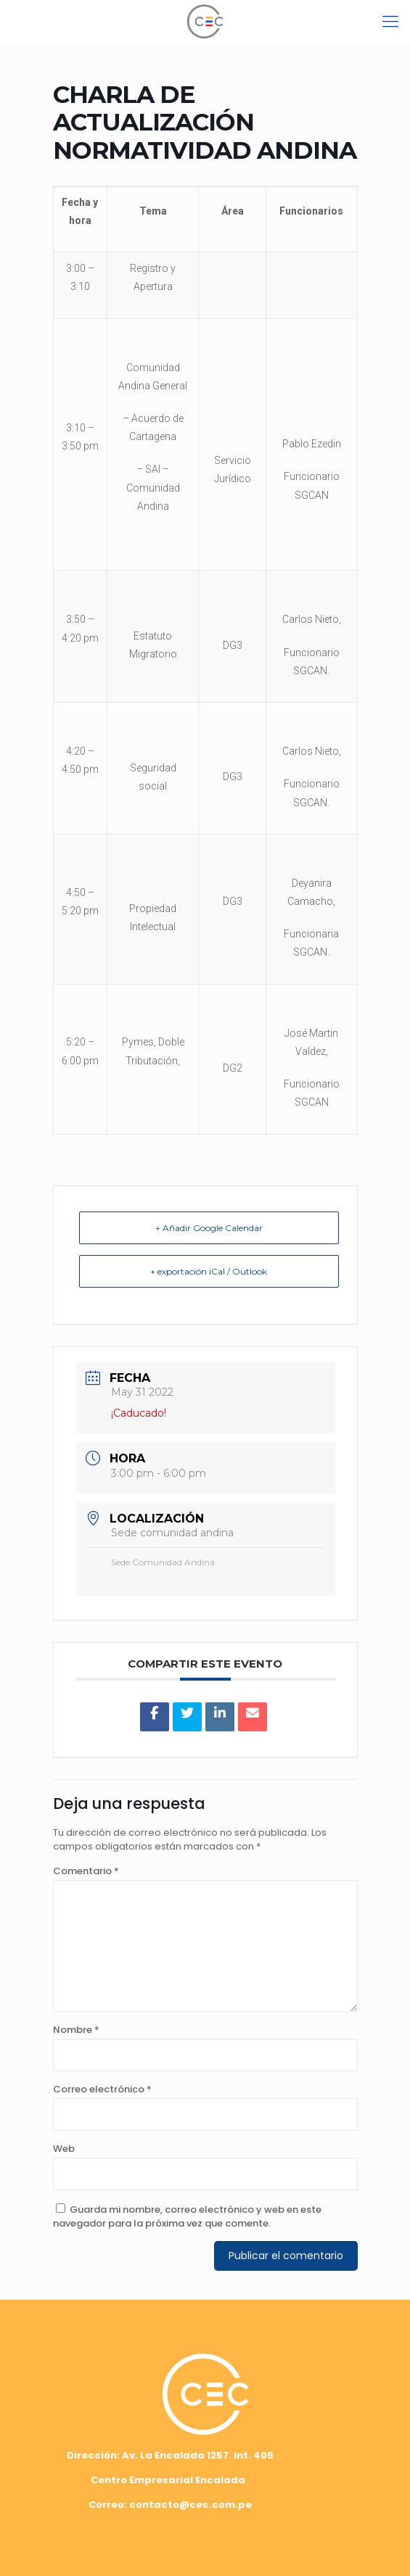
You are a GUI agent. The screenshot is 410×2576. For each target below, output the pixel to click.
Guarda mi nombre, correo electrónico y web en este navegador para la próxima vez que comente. (187, 2216)
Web (64, 2148)
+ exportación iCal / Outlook (208, 1271)
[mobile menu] (390, 21)
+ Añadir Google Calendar (209, 1227)
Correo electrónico (102, 2089)
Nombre (76, 2030)
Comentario (86, 1871)
